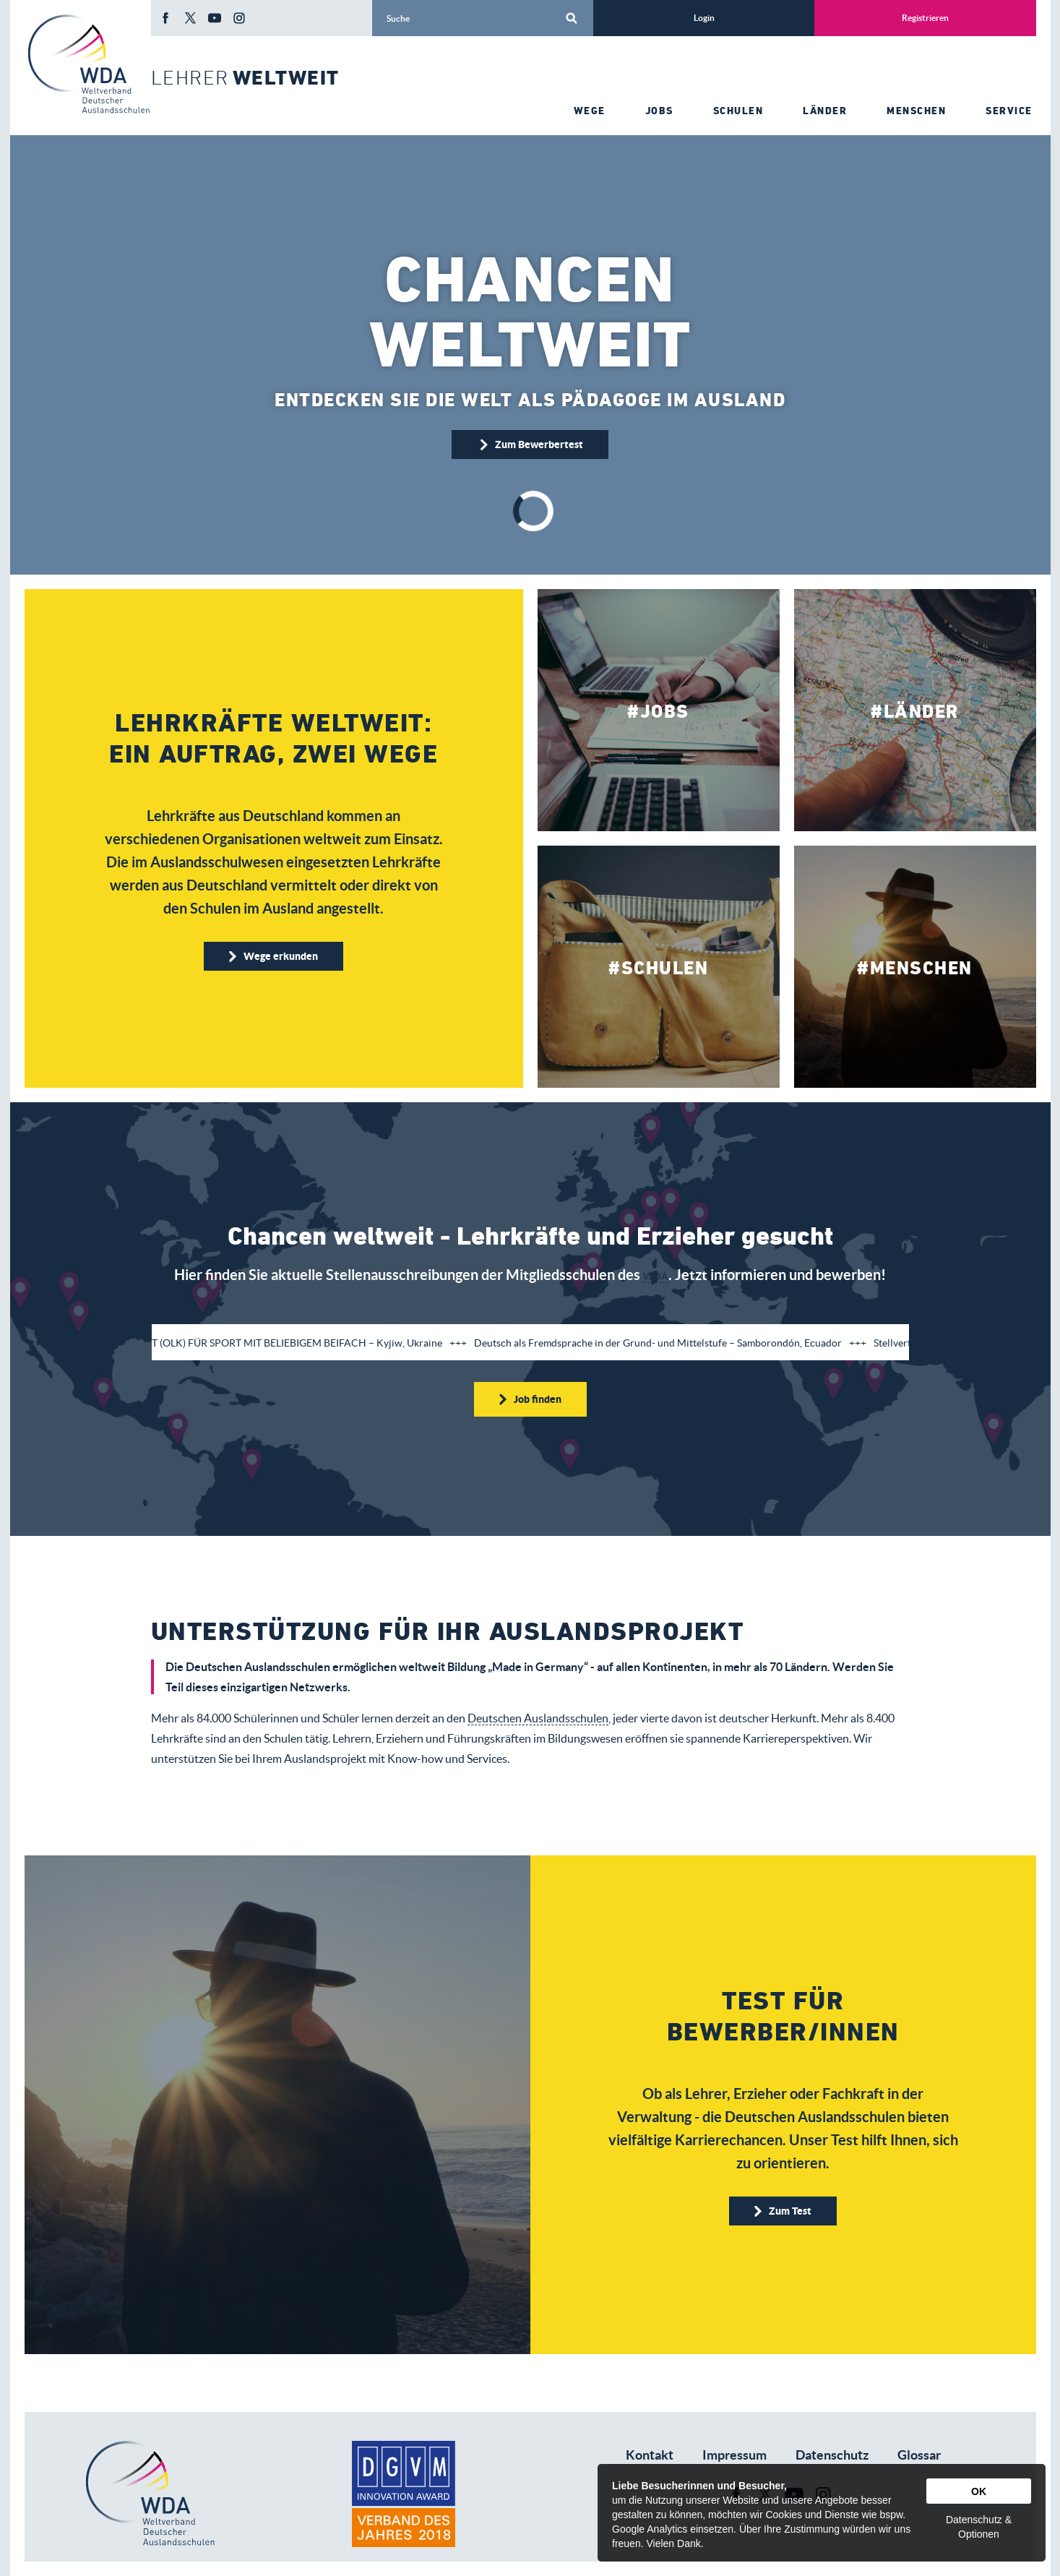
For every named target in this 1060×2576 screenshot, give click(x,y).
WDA (655, 1276)
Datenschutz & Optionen (979, 2527)
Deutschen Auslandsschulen (537, 1718)
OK (978, 2491)
